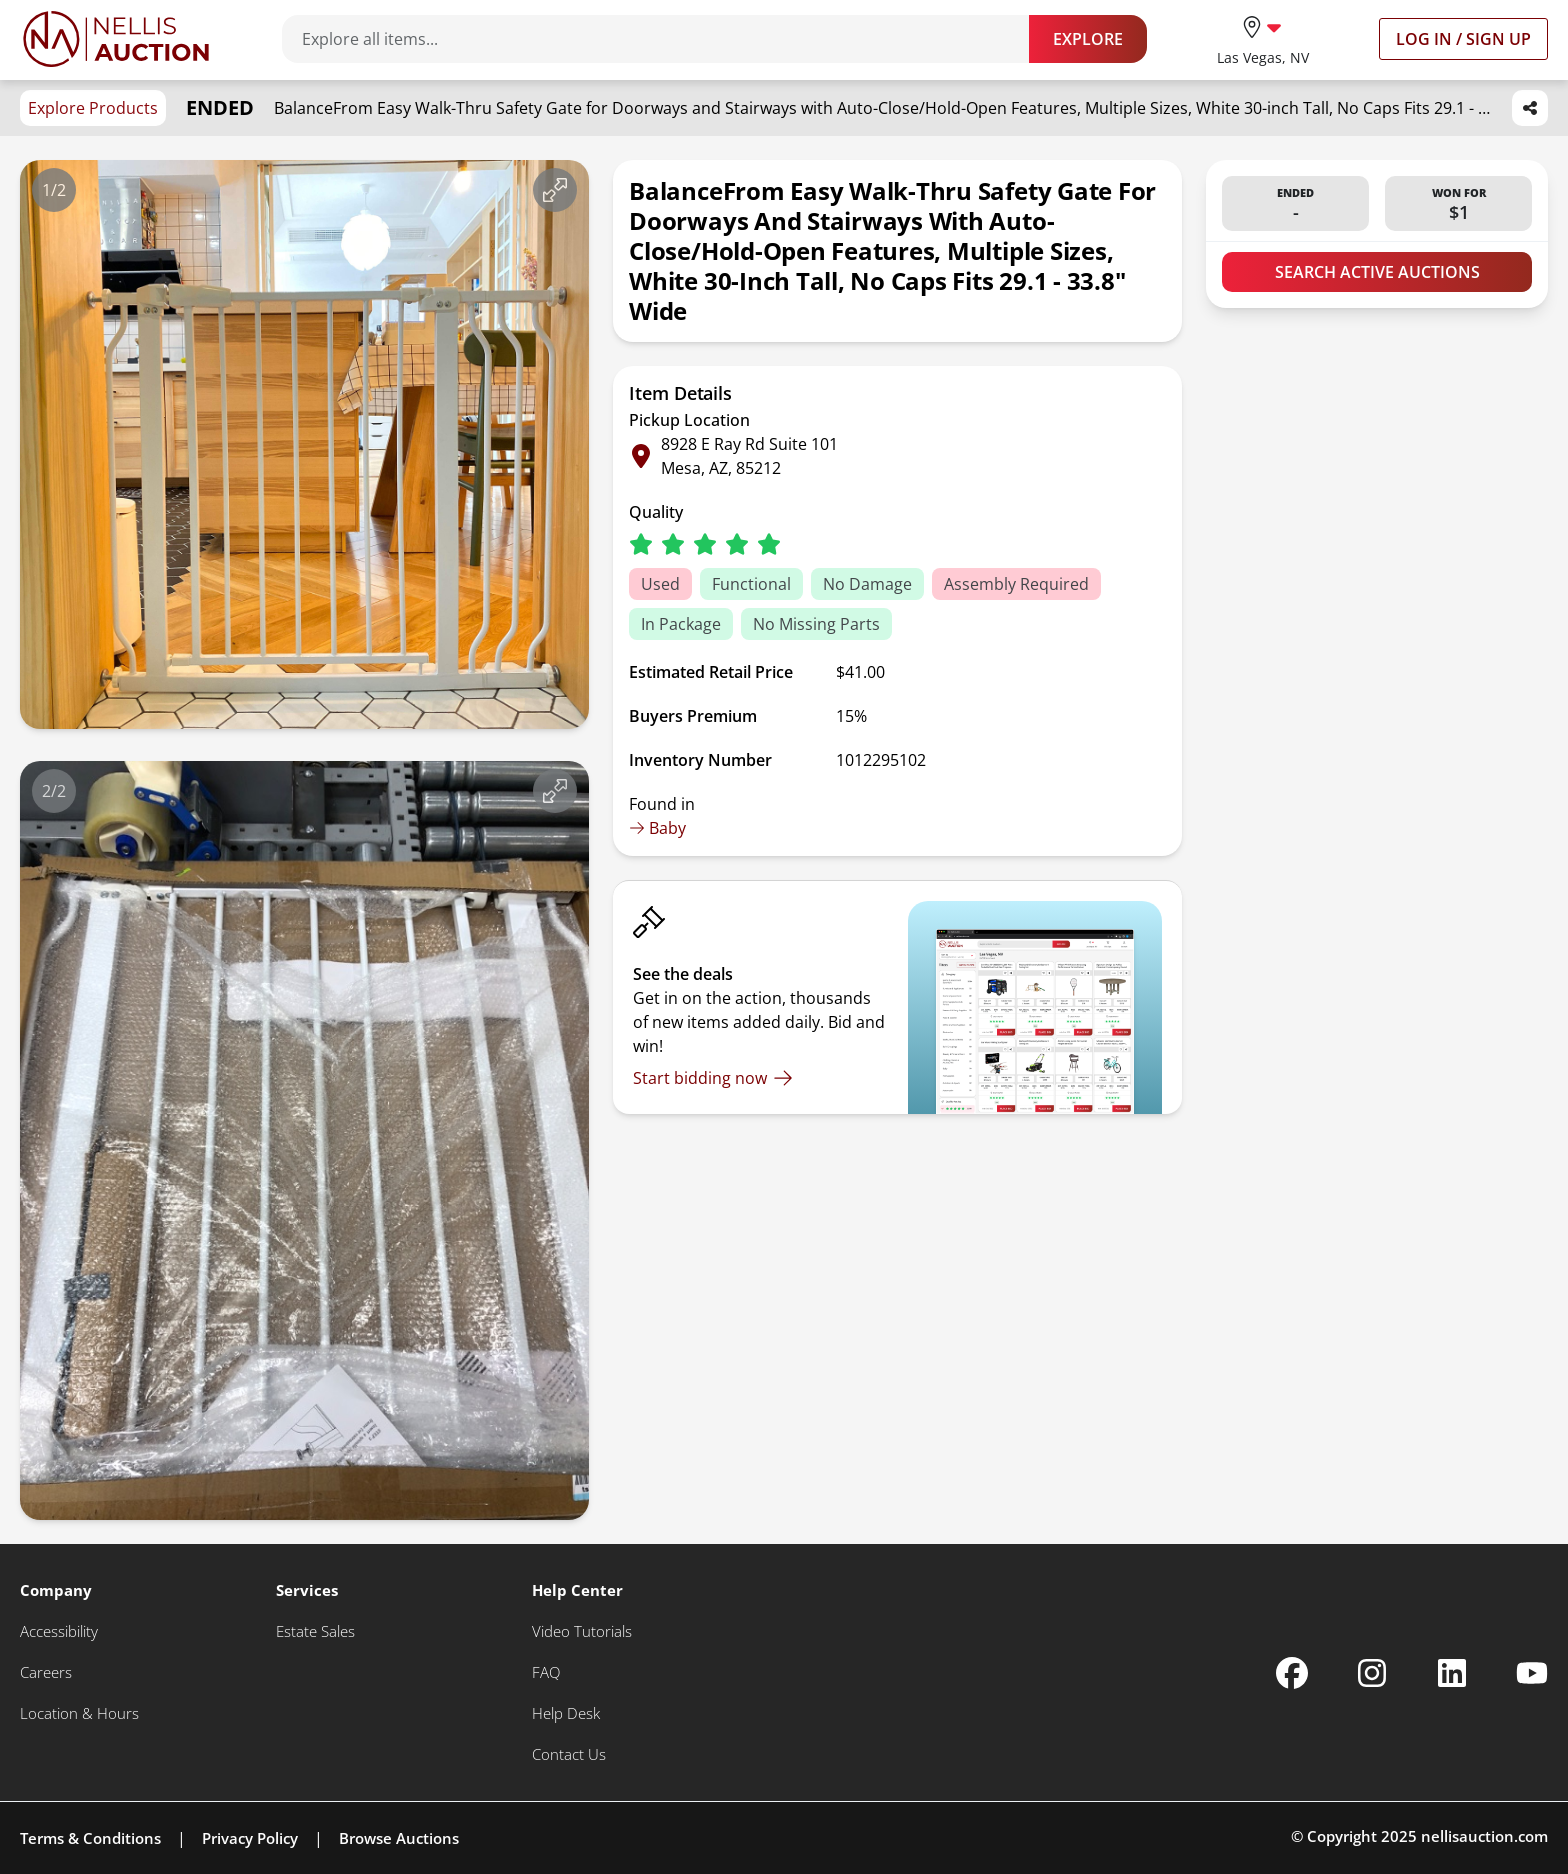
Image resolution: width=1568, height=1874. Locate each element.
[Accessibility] (59, 1631)
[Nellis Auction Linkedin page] (1452, 1673)
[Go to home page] (116, 39)
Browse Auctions (399, 1838)
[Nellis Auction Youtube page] (1532, 1673)
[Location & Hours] (79, 1713)
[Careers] (46, 1672)
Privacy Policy (250, 1838)
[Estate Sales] (315, 1631)
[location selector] (1263, 38)
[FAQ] (546, 1672)
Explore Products (93, 108)
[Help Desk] (566, 1713)
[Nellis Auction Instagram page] (1372, 1673)
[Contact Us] (569, 1754)
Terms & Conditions (90, 1838)
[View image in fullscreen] (555, 190)
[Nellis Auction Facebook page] (1292, 1673)
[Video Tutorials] (582, 1631)
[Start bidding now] (713, 1078)
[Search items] (665, 39)
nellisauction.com (1484, 1836)
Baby (657, 828)
